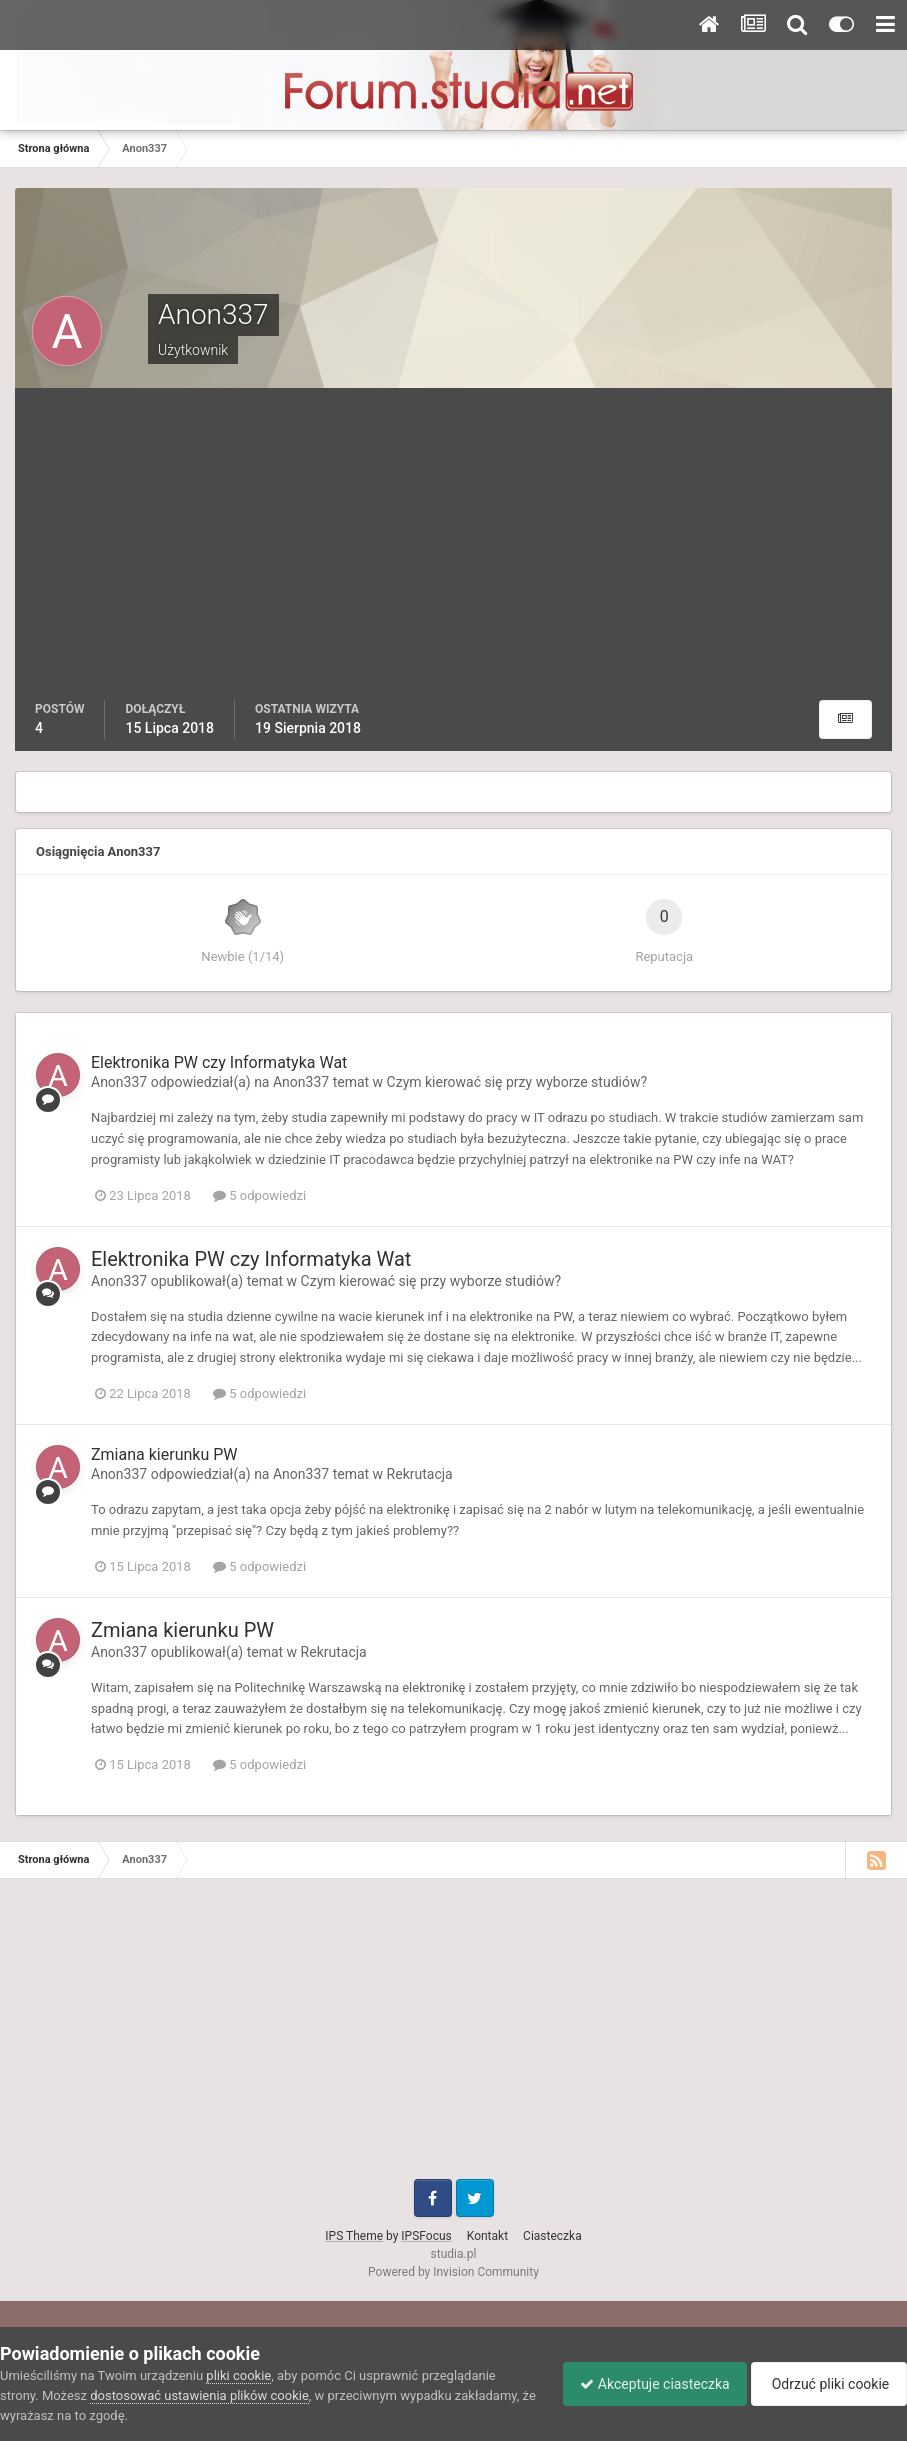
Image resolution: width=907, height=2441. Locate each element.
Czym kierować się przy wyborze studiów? (517, 1082)
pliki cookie (238, 2375)
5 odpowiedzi (259, 1195)
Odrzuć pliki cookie (825, 2384)
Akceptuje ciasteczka (644, 2384)
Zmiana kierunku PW (164, 1454)
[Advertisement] (454, 550)
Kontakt (487, 2236)
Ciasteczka (552, 2236)
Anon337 (119, 1082)
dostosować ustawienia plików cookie (199, 2395)
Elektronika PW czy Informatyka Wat (219, 1062)
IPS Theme (354, 2236)
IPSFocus (426, 2236)
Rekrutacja (420, 1474)
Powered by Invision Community (453, 2272)
